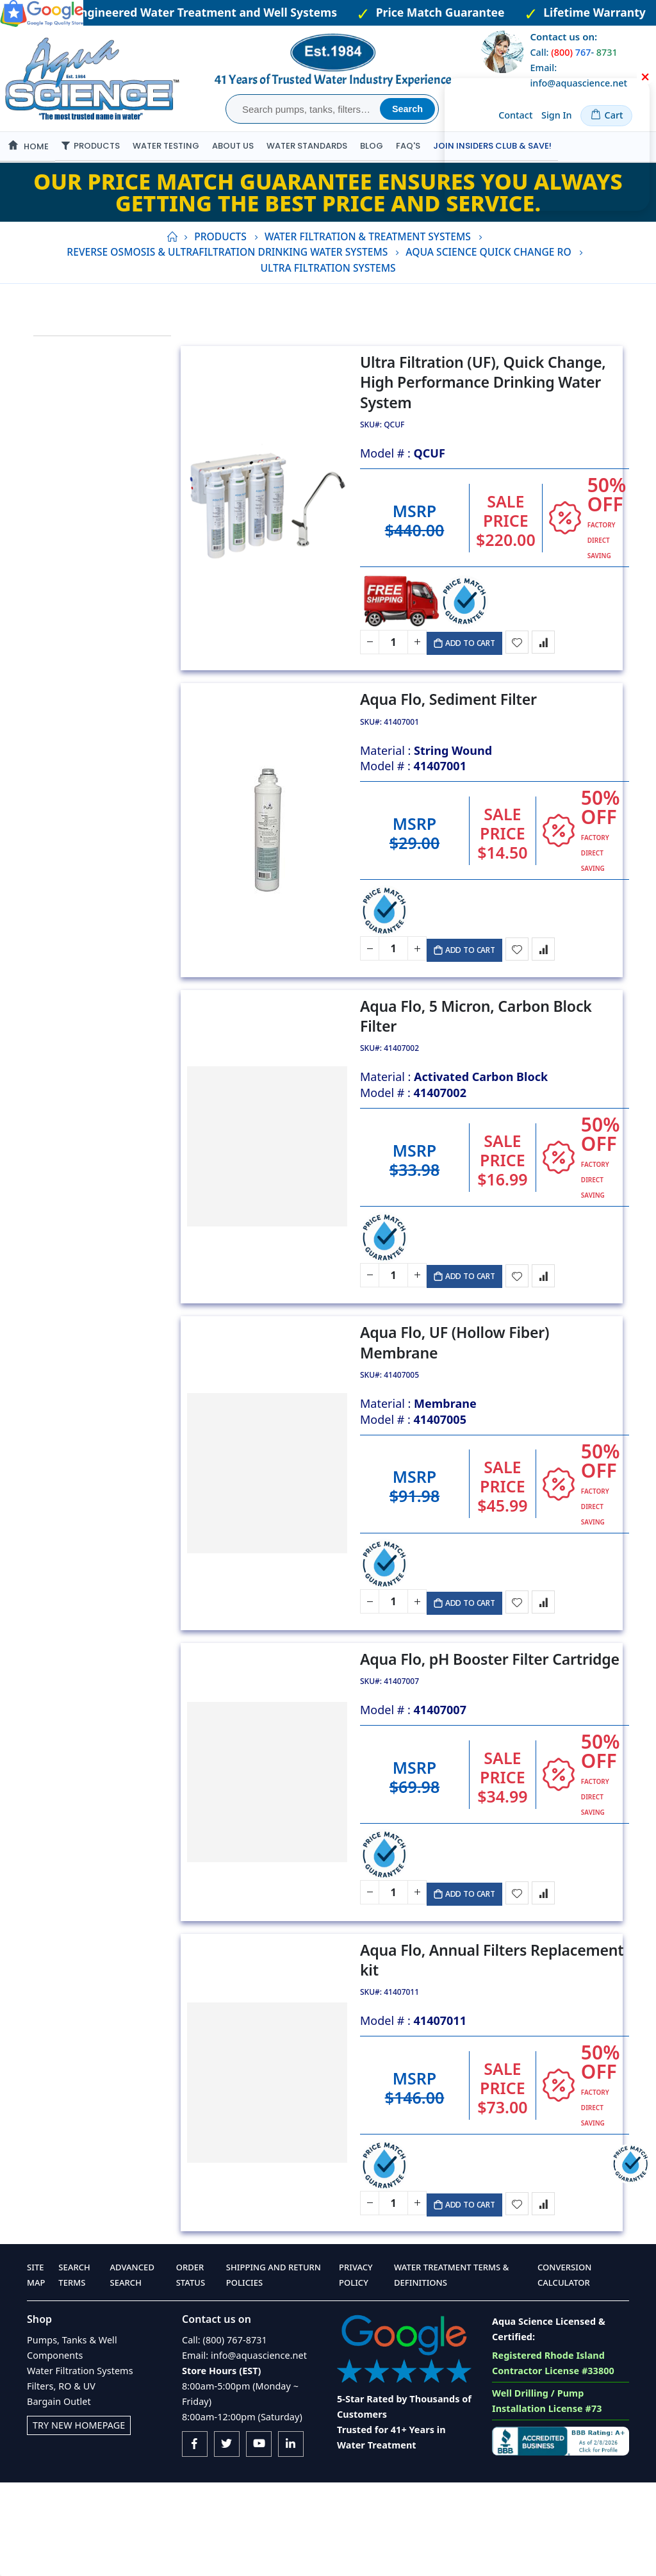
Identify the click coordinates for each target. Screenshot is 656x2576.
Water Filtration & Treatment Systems (368, 266)
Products (220, 266)
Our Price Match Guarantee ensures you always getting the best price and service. (328, 221)
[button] (521, 683)
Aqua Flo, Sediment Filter (451, 745)
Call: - (573, 52)
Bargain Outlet (59, 2495)
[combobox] (304, 109)
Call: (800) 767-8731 (224, 2433)
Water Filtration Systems (80, 2464)
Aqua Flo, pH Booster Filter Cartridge (493, 1734)
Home (171, 266)
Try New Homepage (79, 2519)
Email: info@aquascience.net (244, 2449)
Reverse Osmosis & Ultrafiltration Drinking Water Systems (227, 282)
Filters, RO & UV (61, 2479)
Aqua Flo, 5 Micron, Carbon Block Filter (479, 1071)
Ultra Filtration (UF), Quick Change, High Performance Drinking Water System (486, 419)
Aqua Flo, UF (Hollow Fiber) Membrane (457, 1408)
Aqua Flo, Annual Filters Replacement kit (495, 2044)
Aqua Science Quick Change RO (488, 282)
